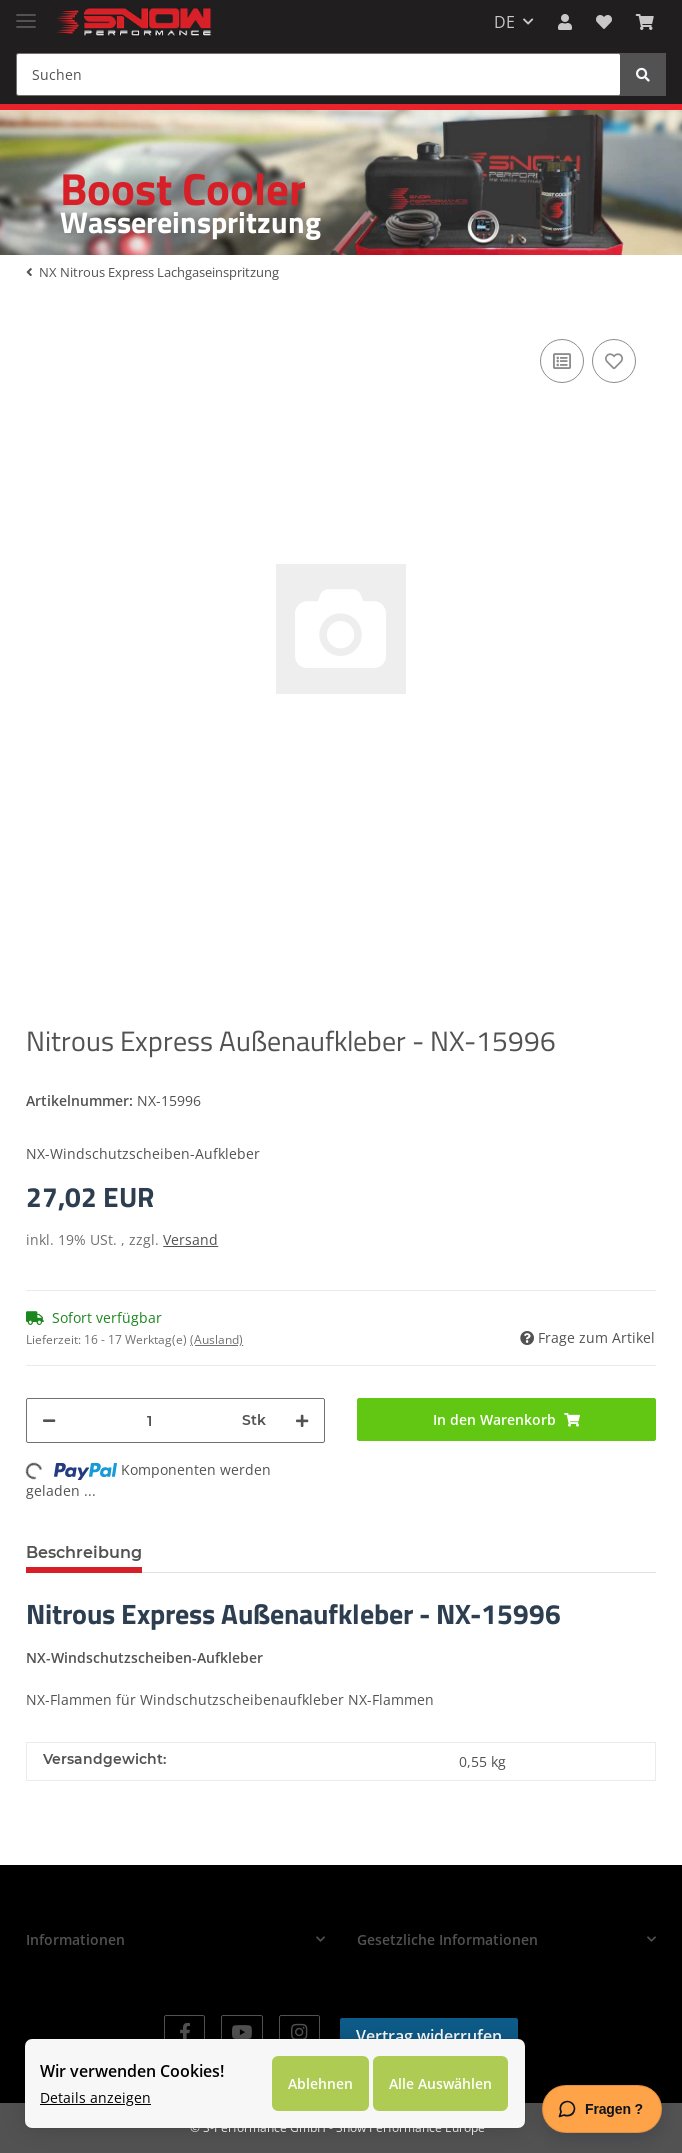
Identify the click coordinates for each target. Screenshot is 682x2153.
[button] (565, 22)
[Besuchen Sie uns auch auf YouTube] (241, 2032)
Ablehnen (320, 2083)
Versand (190, 1239)
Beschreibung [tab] (84, 1552)
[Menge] (149, 1420)
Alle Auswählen (440, 2083)
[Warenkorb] (645, 22)
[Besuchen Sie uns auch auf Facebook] (184, 2032)
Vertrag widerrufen (429, 2036)
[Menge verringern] (49, 1420)
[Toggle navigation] (26, 12)
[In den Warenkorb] (506, 1419)
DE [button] (504, 22)
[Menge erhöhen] (302, 1420)
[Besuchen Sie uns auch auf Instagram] (299, 2032)
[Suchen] (318, 74)
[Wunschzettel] (604, 22)
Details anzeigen (95, 2097)
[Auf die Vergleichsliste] (562, 361)
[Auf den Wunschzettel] (614, 361)
